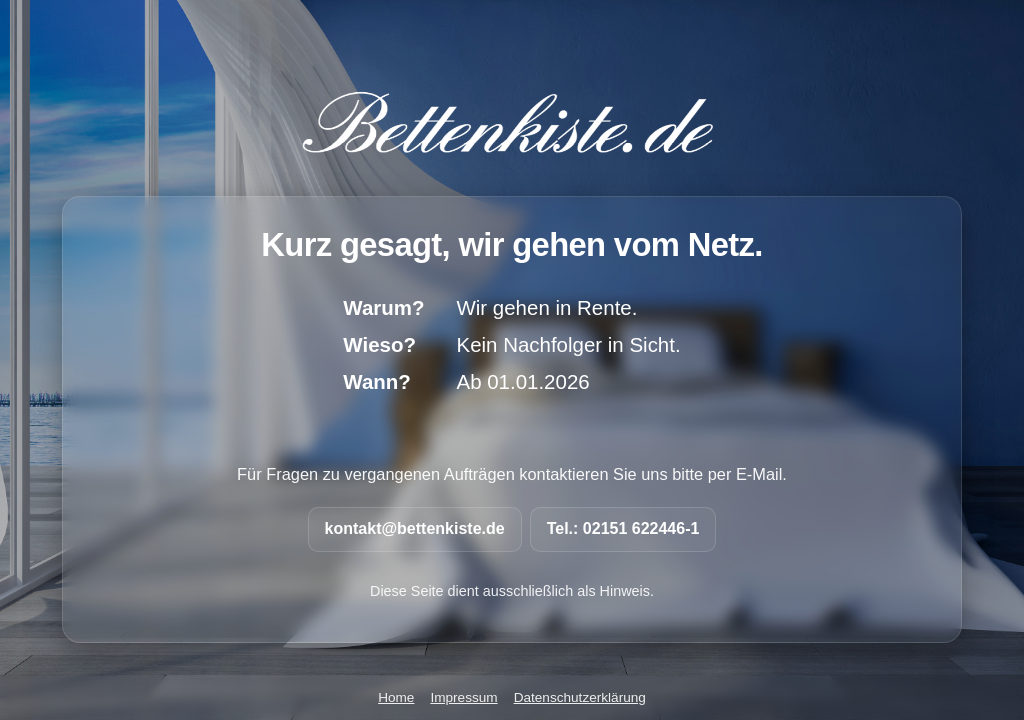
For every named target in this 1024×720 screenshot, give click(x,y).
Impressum (463, 697)
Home (396, 697)
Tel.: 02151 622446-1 (623, 528)
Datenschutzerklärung (580, 697)
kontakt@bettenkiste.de (415, 528)
